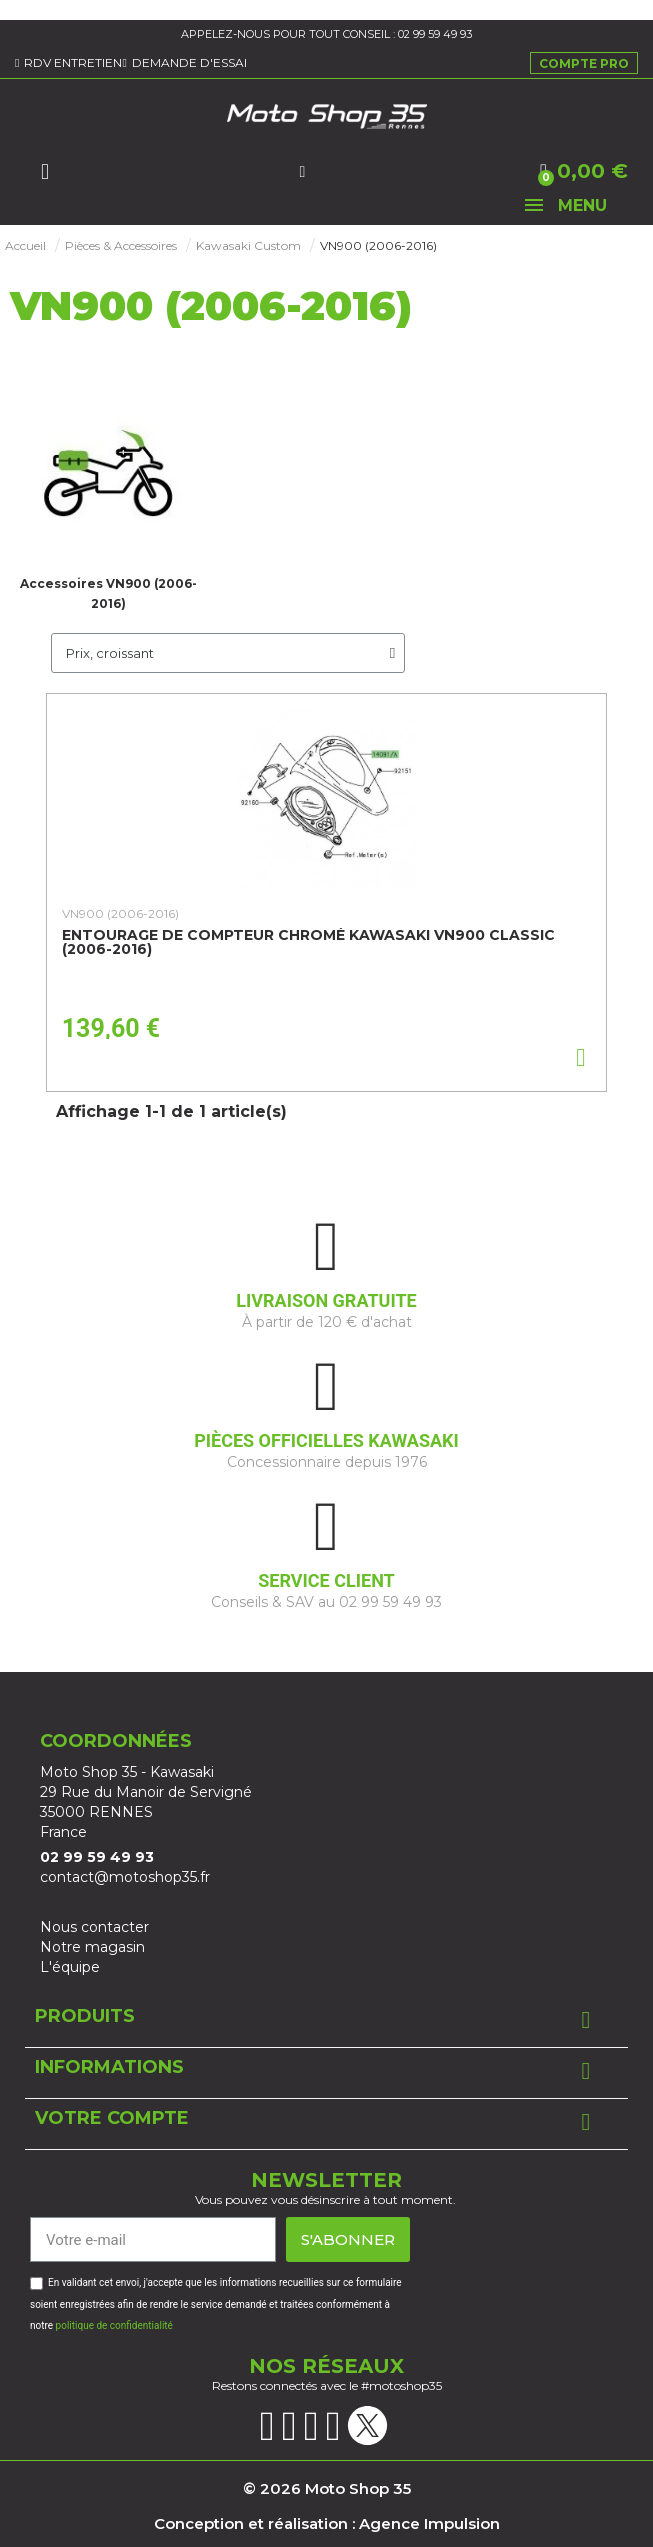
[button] (45, 172)
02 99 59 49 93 (435, 34)
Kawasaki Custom (248, 245)
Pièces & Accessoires (121, 245)
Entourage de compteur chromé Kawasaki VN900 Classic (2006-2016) (308, 942)
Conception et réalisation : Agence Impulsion (327, 2523)
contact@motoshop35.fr (125, 1877)
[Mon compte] (302, 172)
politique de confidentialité (114, 2325)
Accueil (25, 245)
